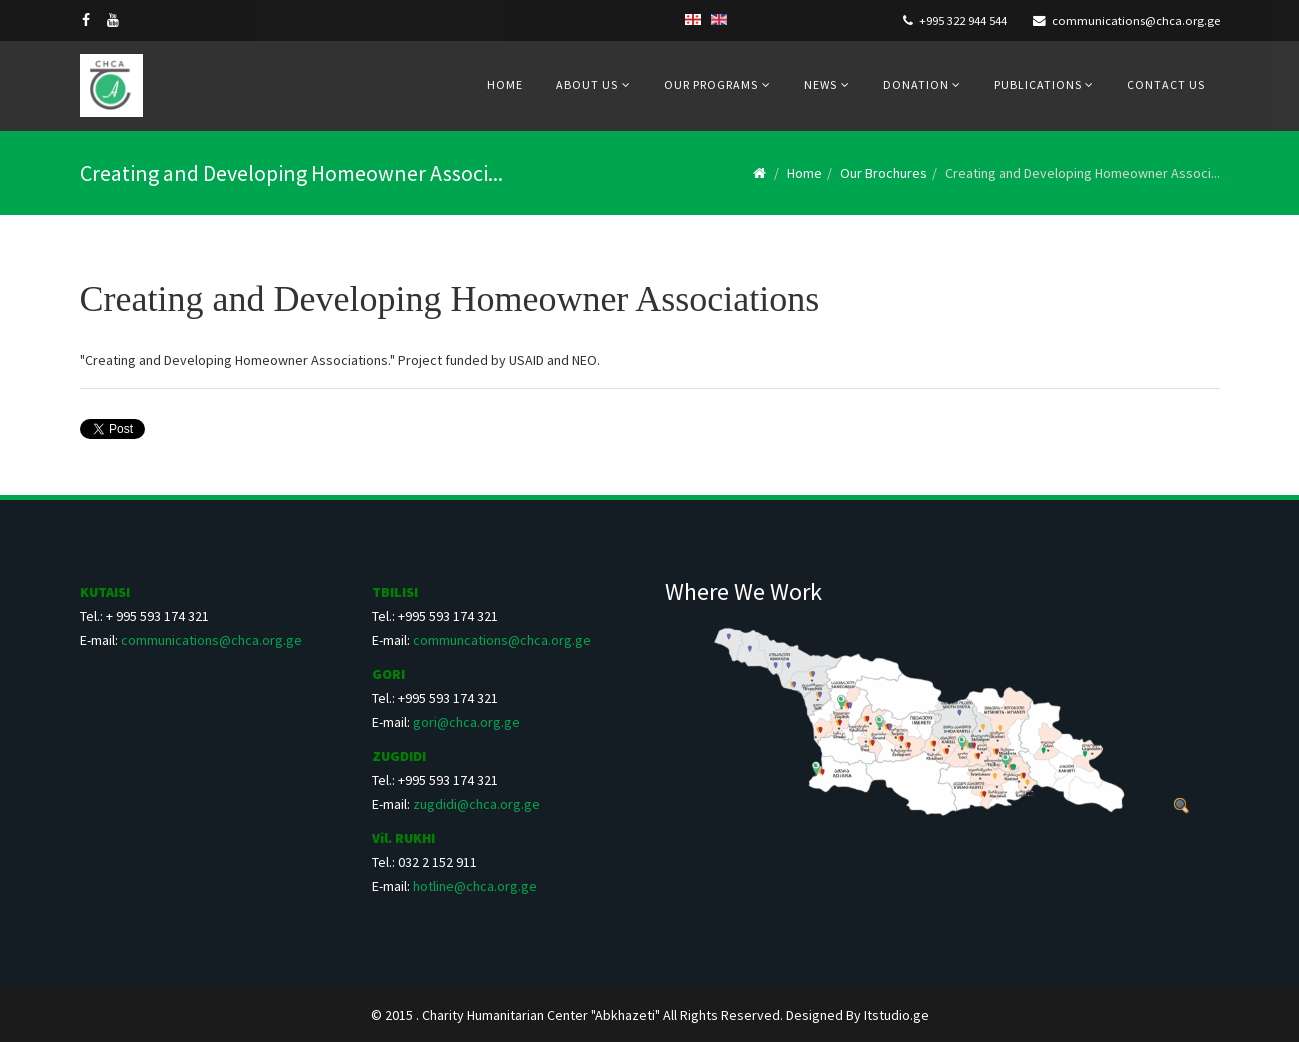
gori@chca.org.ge (466, 722)
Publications (1039, 84)
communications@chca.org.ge (1136, 20)
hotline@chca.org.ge (475, 886)
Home (505, 84)
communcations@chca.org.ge (502, 640)
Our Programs (711, 84)
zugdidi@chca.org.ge (476, 804)
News (820, 84)
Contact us (1166, 84)
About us (587, 84)
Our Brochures (883, 173)
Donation (917, 84)
